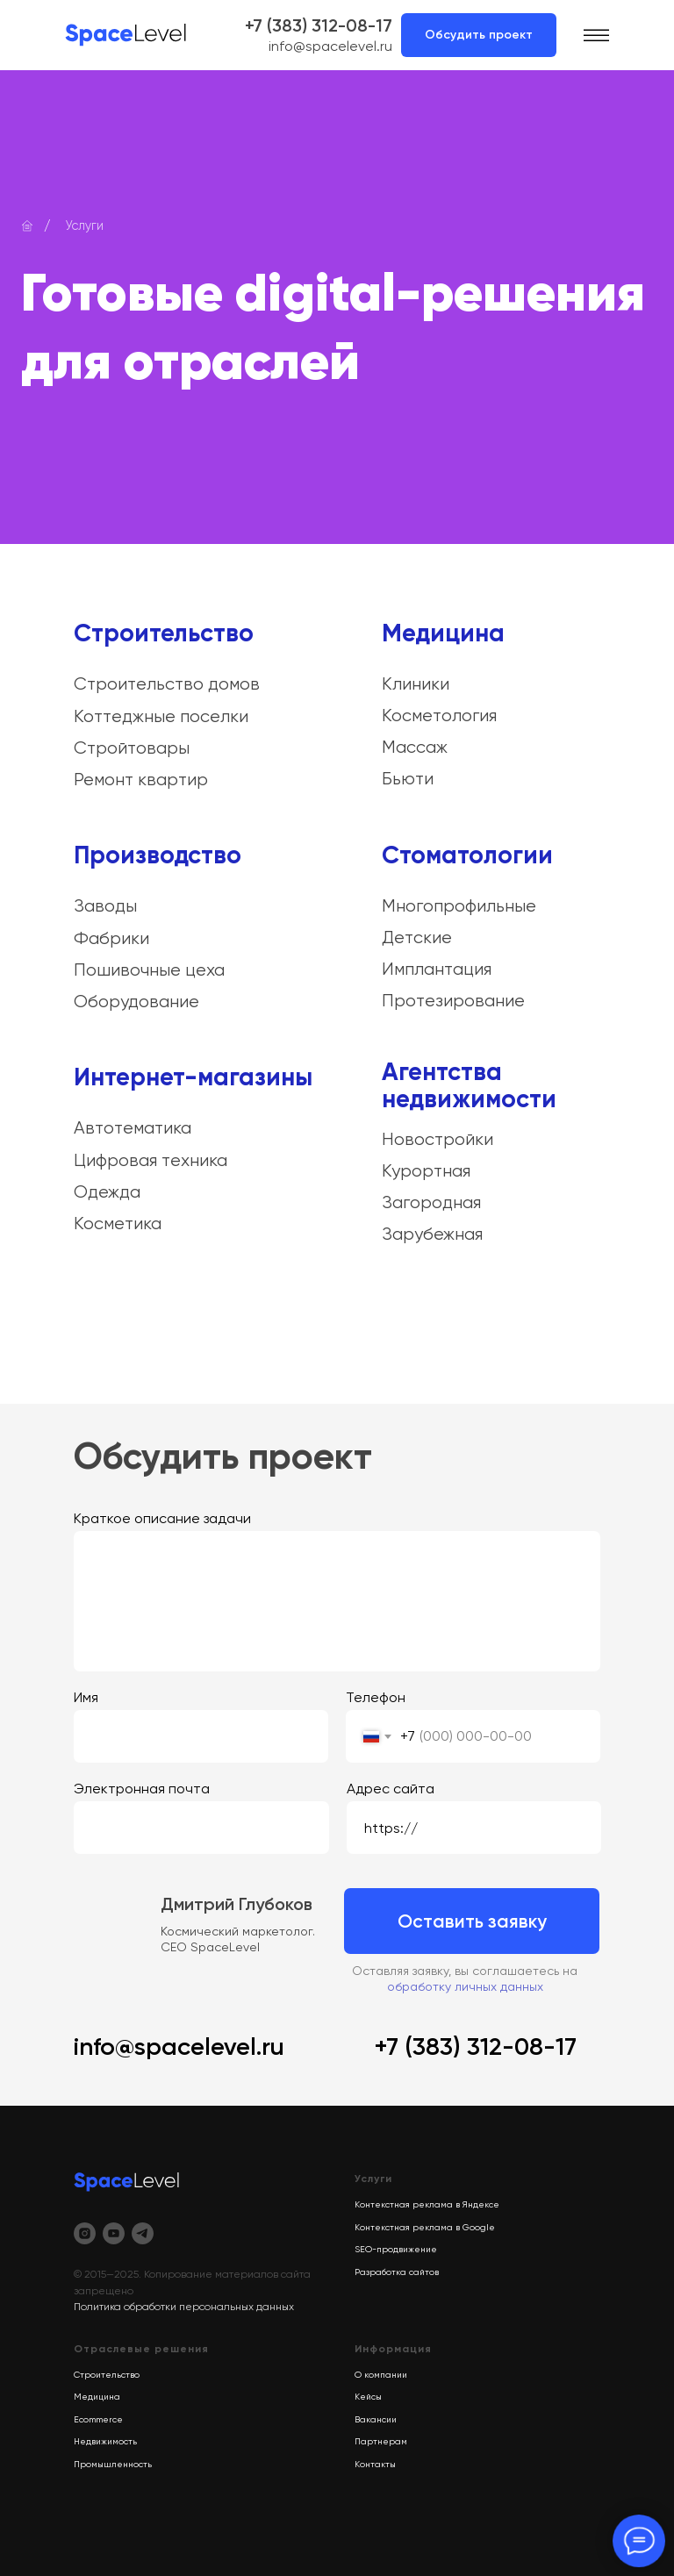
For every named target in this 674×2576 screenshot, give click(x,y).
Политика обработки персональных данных (184, 2307)
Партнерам (381, 2441)
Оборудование (136, 1001)
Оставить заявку (472, 1921)
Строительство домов (167, 684)
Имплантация (436, 969)
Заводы (105, 906)
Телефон (375, 1697)
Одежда (107, 1192)
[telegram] (143, 2233)
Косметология (439, 715)
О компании (381, 2374)
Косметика (117, 1223)
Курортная (426, 1171)
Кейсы (368, 2396)
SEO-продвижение (396, 2249)
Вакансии (376, 2419)
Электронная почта (142, 1788)
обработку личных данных (465, 1986)
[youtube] (114, 2233)
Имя (86, 1697)
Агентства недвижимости (469, 1085)
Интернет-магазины (193, 1077)
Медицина (443, 633)
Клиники (415, 684)
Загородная (431, 1202)
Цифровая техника (150, 1160)
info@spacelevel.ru (330, 46)
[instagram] (85, 2233)
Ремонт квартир (141, 779)
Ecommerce (98, 2419)
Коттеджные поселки (161, 716)
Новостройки (437, 1139)
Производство (157, 855)
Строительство (164, 633)
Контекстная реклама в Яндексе (427, 2204)
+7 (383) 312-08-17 (318, 25)
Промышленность (113, 2464)
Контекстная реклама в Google (425, 2227)
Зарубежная (432, 1234)
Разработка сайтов (397, 2272)
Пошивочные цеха (149, 970)
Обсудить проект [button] (479, 34)
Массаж (415, 747)
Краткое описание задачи (162, 1518)
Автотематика (132, 1128)
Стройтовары (132, 748)
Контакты (375, 2464)
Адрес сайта (390, 1788)
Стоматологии (467, 855)
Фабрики (111, 938)
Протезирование (453, 1001)
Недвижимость (105, 2441)
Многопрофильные (459, 906)
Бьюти (408, 779)
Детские (417, 937)
